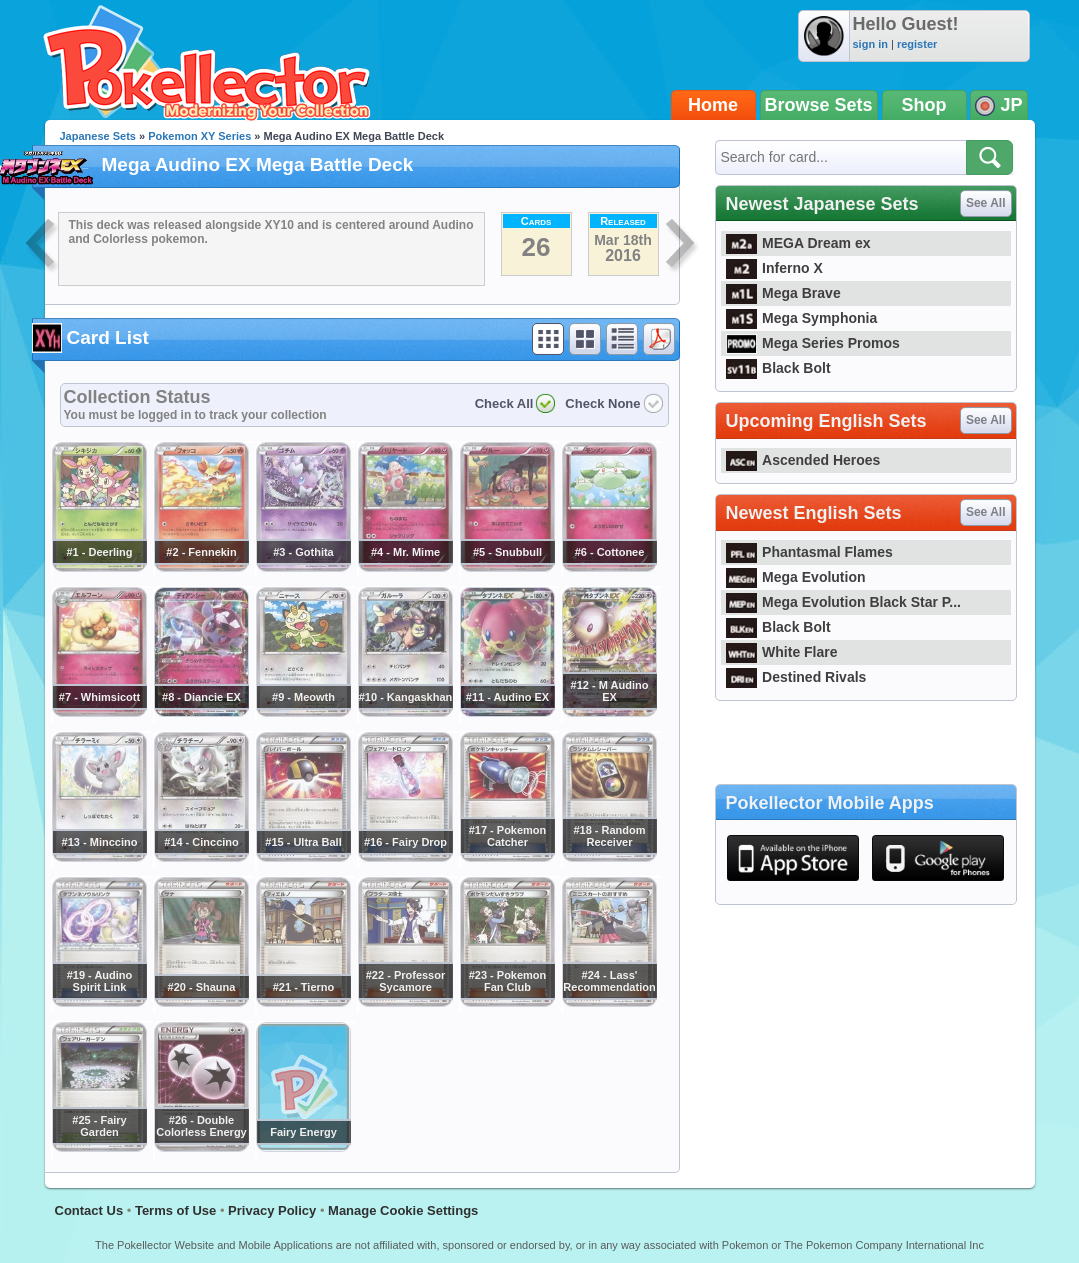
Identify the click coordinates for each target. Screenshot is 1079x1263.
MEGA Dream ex (798, 243)
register (917, 44)
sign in (870, 44)
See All (986, 203)
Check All (504, 403)
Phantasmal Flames (809, 552)
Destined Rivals (796, 677)
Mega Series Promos (813, 343)
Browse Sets (819, 105)
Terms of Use (175, 1210)
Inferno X (774, 268)
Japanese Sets (98, 136)
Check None (602, 403)
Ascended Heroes (803, 460)
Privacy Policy (272, 1210)
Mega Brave (783, 293)
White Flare (782, 652)
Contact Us (89, 1210)
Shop (924, 105)
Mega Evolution (796, 577)
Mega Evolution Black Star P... (844, 602)
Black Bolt (778, 368)
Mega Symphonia (802, 318)
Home (713, 105)
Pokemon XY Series (199, 136)
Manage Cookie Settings (403, 1210)
